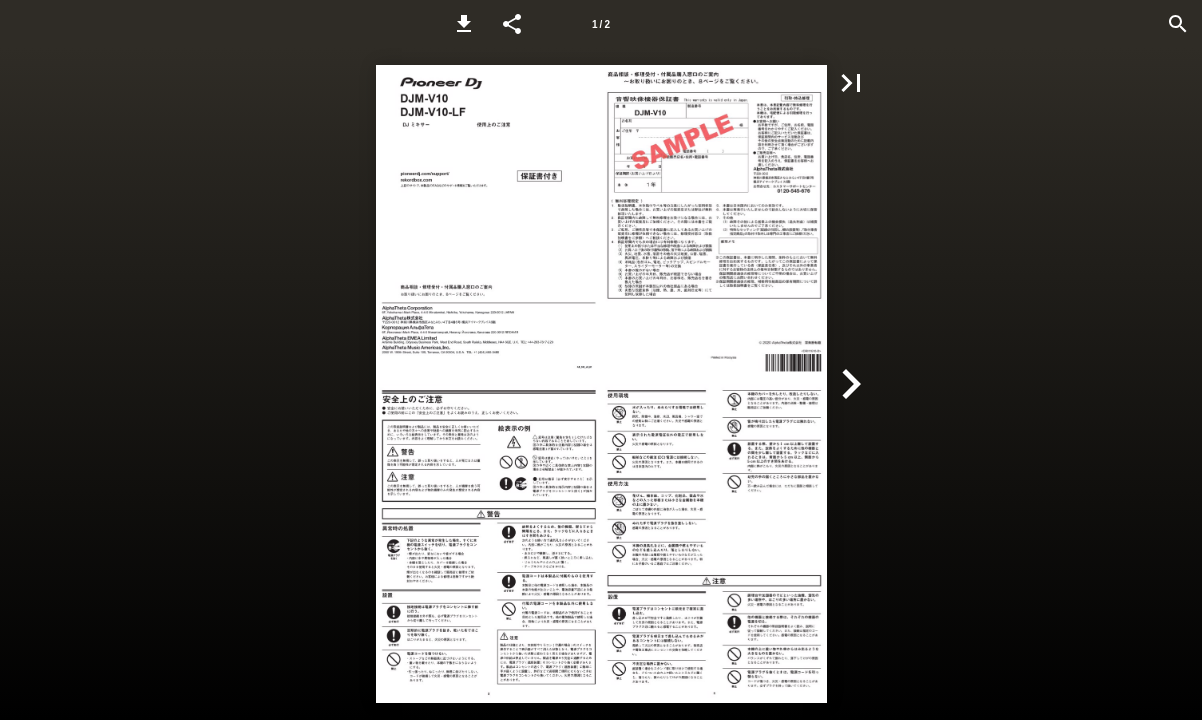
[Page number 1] (601, 24)
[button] (464, 24)
